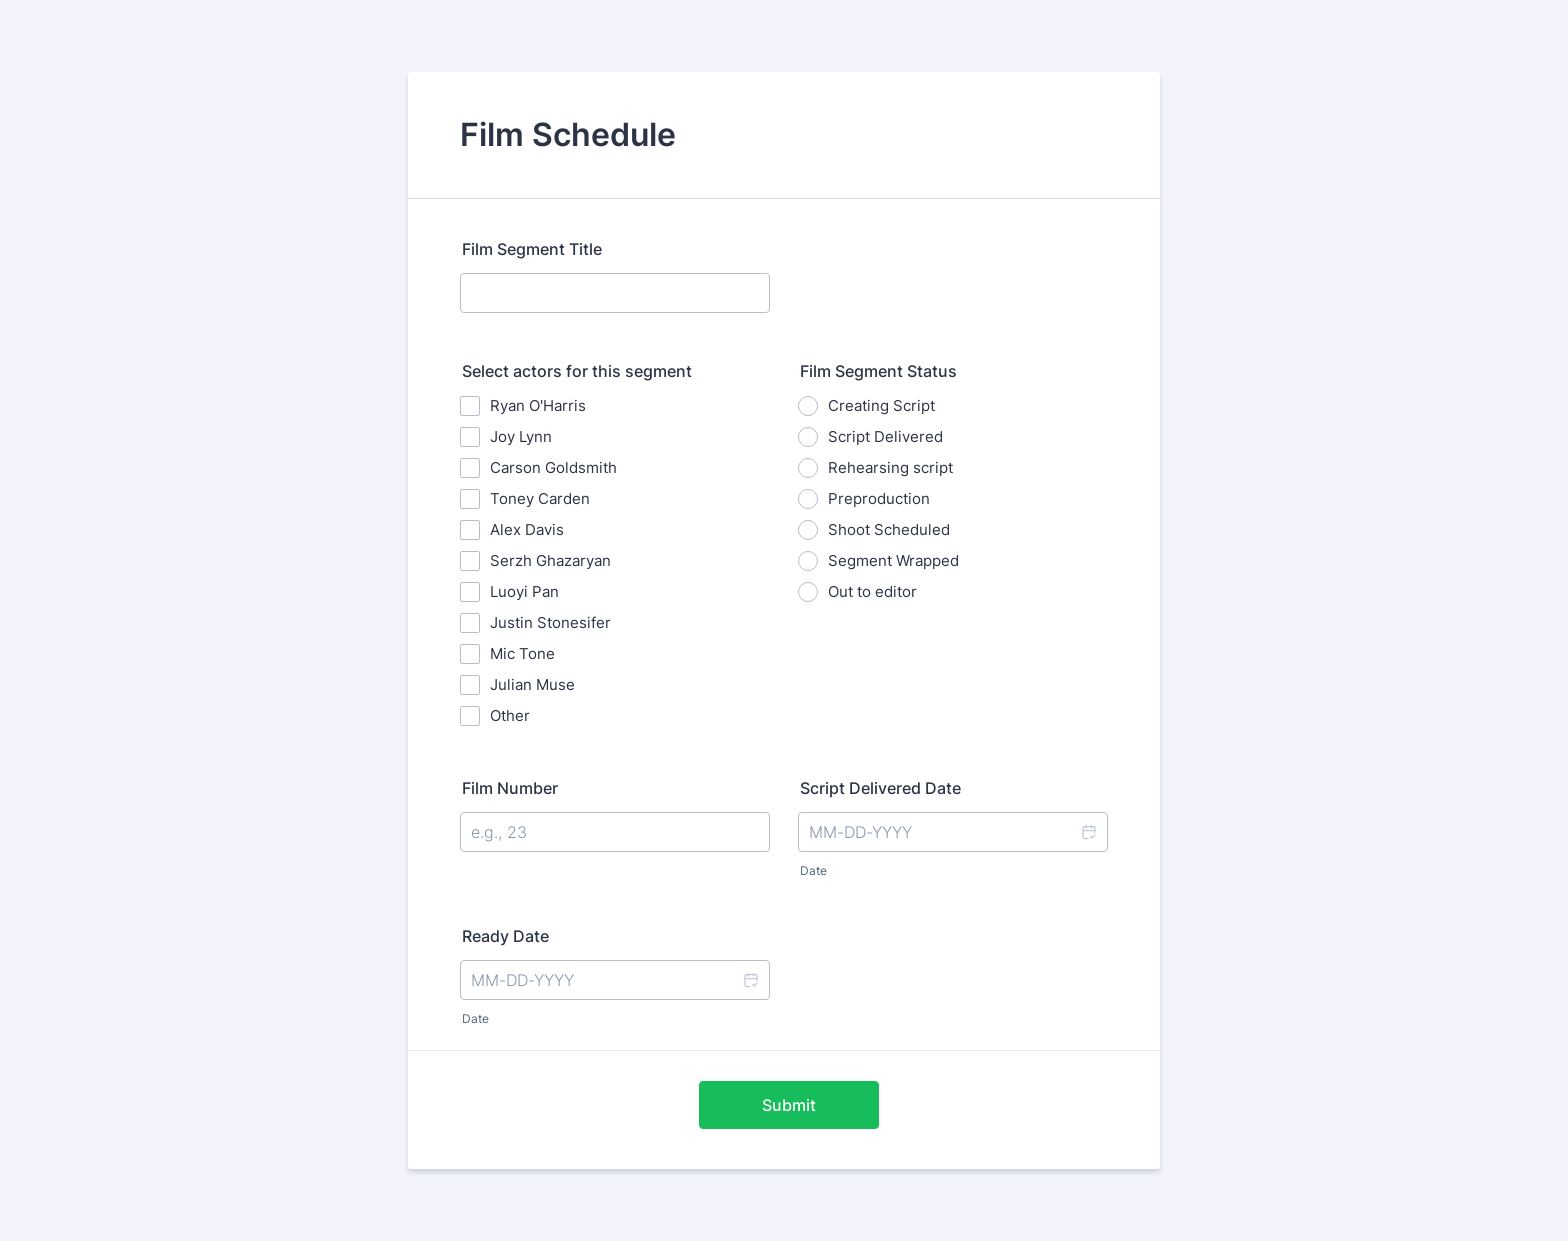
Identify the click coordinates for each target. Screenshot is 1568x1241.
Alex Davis (527, 529)
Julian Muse (532, 684)
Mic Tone (522, 653)
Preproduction (879, 498)
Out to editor (872, 591)
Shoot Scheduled (889, 529)
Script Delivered (885, 436)
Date (813, 870)
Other (510, 715)
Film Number (510, 788)
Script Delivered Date (880, 788)
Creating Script (881, 405)
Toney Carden (540, 498)
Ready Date (505, 936)
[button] (1088, 832)
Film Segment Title (532, 249)
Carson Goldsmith (553, 467)
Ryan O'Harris (538, 405)
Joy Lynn (521, 436)
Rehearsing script (890, 467)
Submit (789, 1105)
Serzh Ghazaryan (550, 560)
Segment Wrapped (893, 560)
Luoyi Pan (524, 591)
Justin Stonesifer (550, 622)
